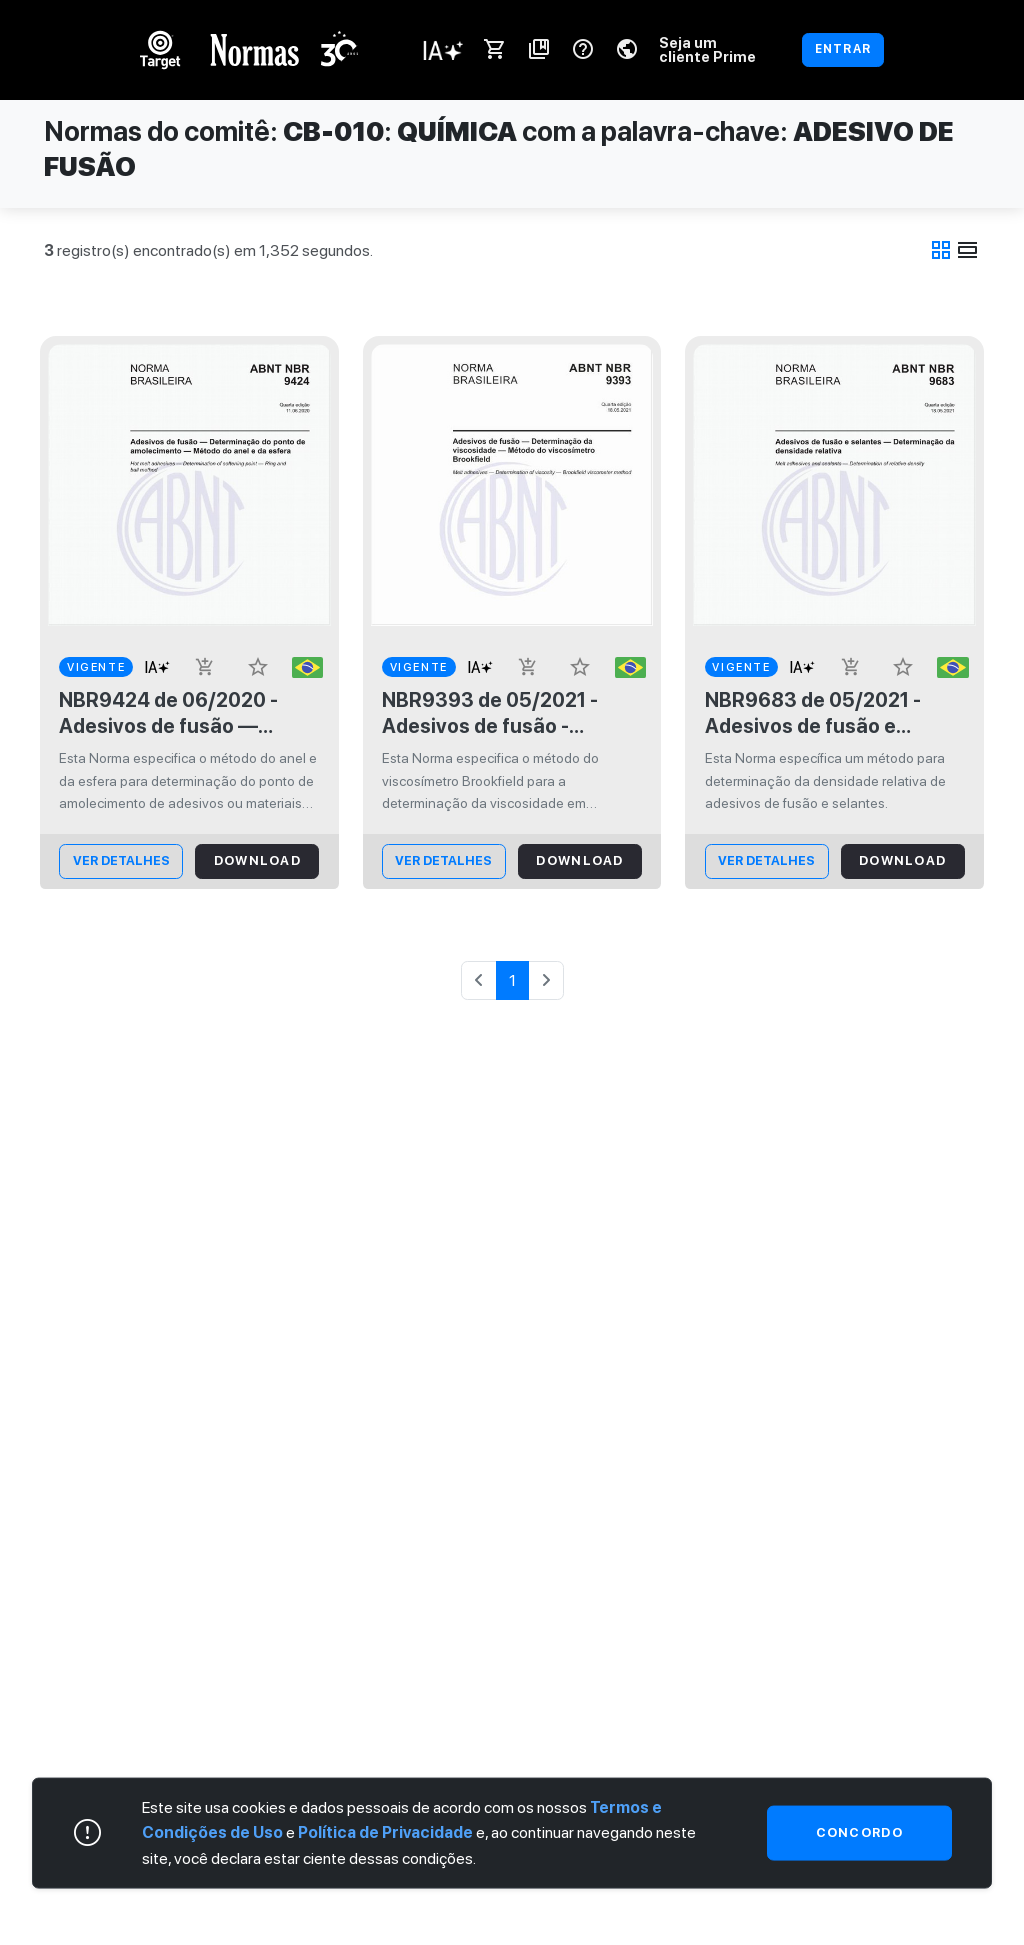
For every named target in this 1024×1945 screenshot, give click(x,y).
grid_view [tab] (941, 250)
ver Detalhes (121, 860)
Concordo (859, 1832)
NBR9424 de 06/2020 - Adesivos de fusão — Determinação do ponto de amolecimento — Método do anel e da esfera (185, 713)
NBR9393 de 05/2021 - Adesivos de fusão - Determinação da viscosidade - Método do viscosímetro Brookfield (498, 713)
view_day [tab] (968, 250)
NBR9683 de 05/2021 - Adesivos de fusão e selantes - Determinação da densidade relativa (822, 713)
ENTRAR (843, 49)
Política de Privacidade (385, 1832)
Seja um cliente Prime (707, 49)
